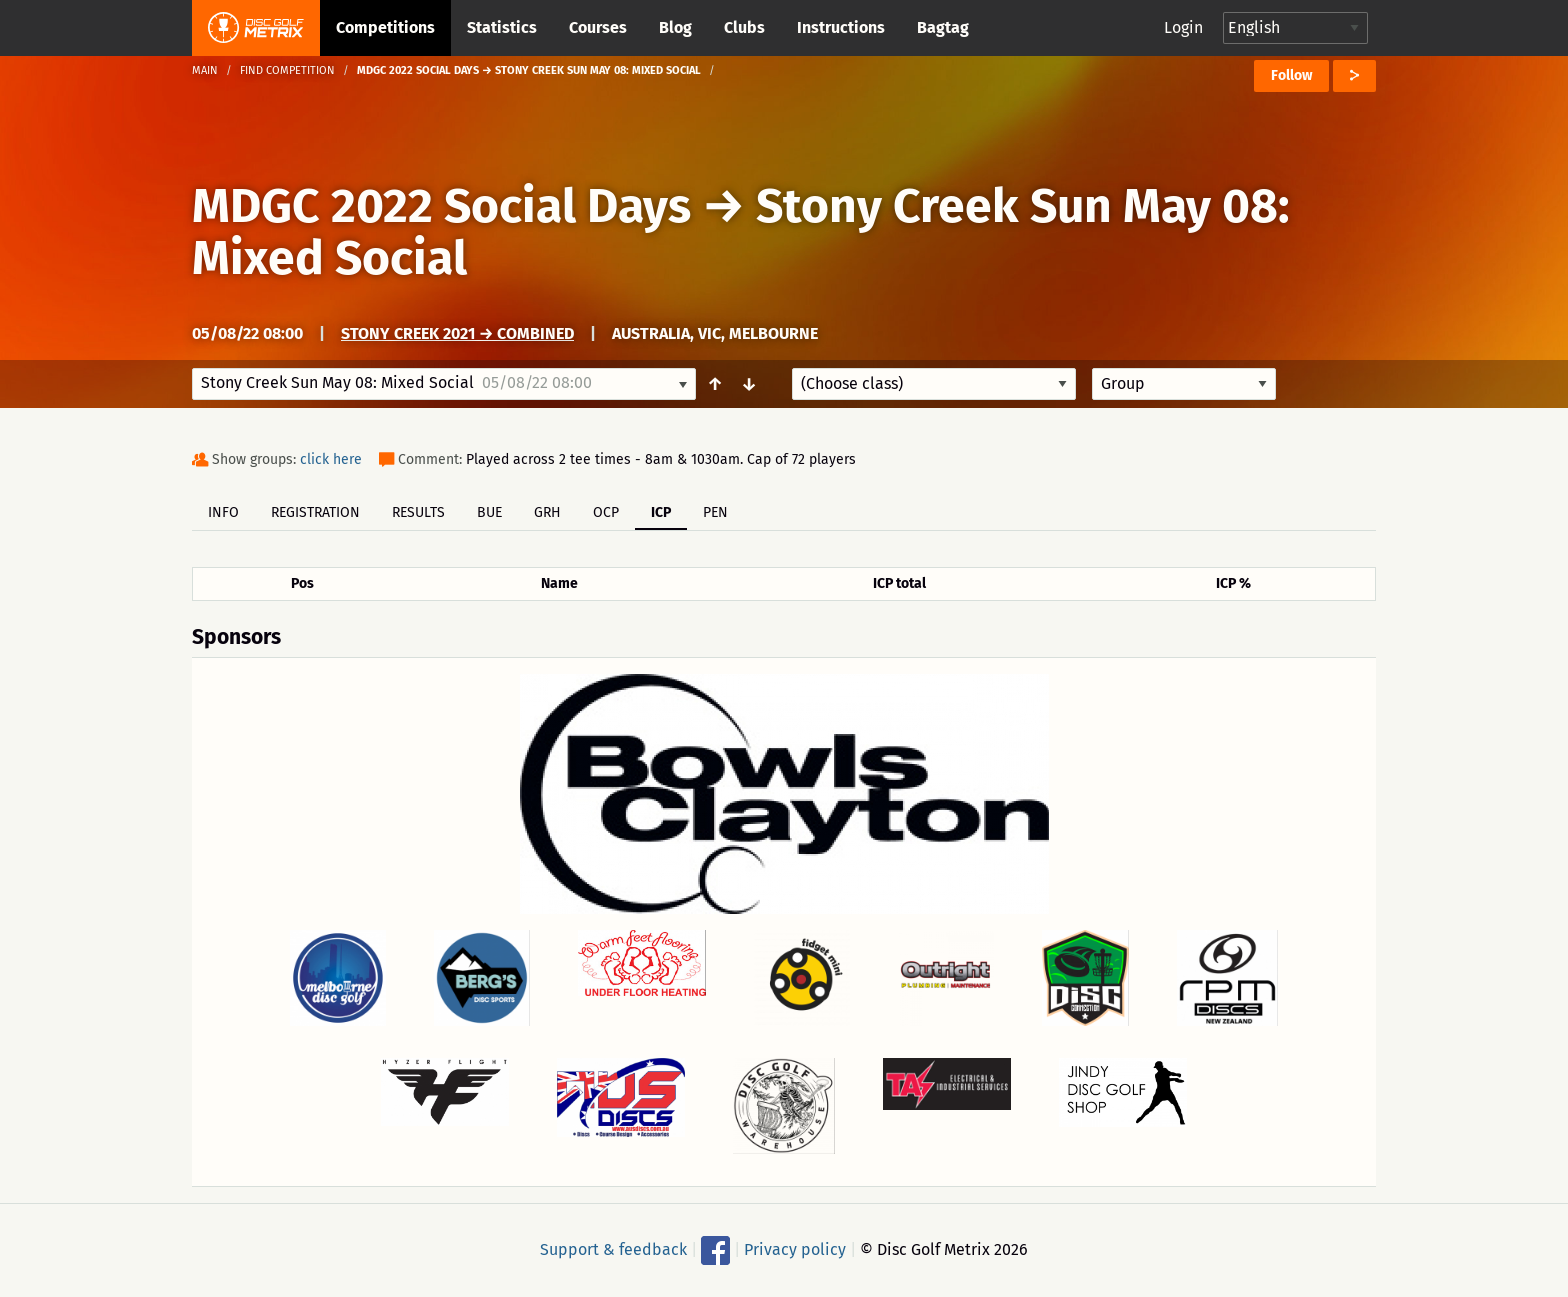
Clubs (744, 27)
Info (223, 512)
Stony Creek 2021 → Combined (457, 333)
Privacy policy (795, 1249)
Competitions (385, 27)
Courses (598, 27)
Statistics (502, 27)
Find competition (287, 70)
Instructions (841, 27)
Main (205, 70)
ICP (661, 512)
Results (418, 512)
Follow (1291, 75)
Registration (315, 512)
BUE (489, 512)
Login (1183, 27)
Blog (675, 27)
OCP (606, 512)
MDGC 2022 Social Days (441, 206)
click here (331, 459)
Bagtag (943, 27)
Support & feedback (613, 1249)
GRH (547, 512)
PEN (715, 512)
